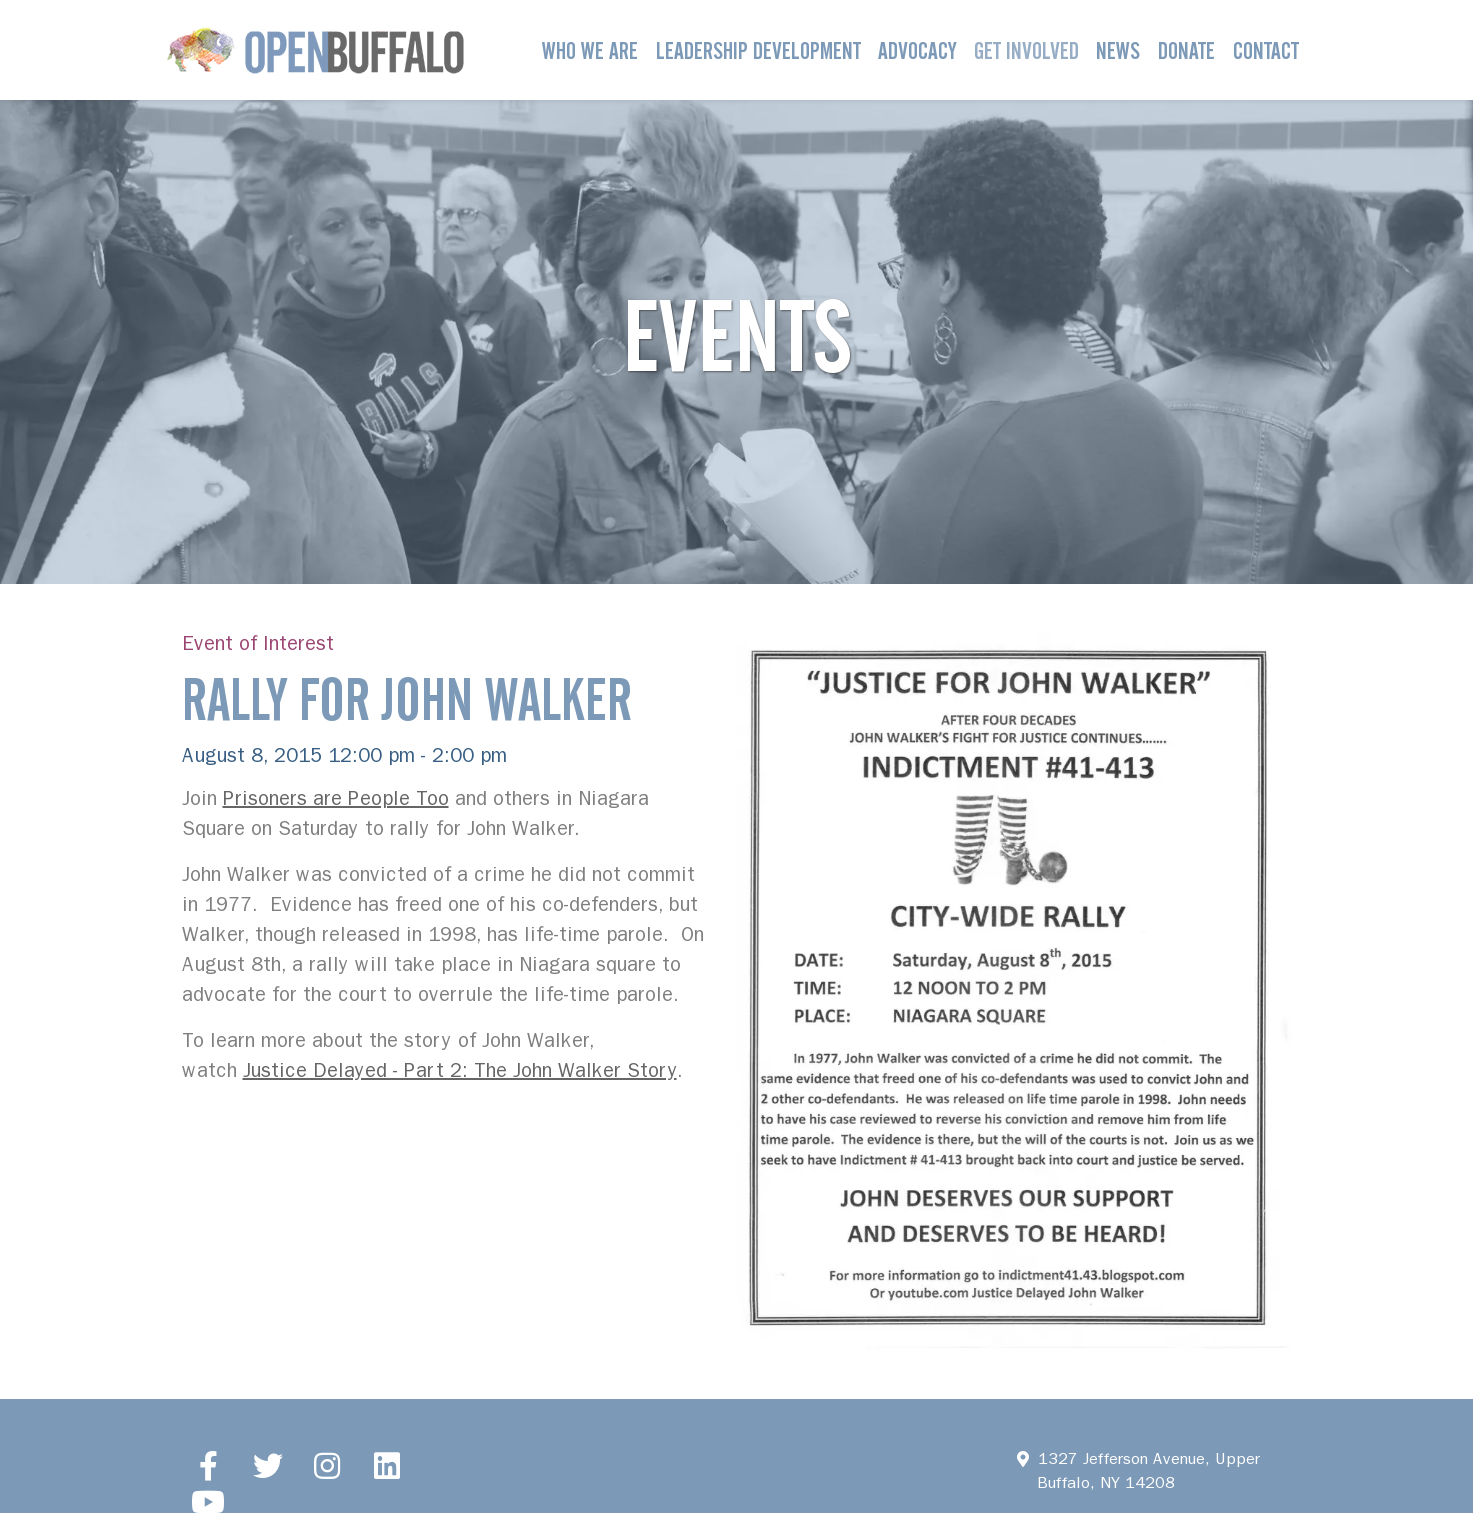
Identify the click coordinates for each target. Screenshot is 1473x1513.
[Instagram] (328, 1465)
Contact (1266, 50)
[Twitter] (268, 1465)
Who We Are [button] (590, 50)
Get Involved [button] (1026, 50)
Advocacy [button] (917, 50)
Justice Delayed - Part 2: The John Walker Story (460, 1070)
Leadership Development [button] (758, 50)
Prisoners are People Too (336, 798)
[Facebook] (209, 1465)
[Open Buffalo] (315, 50)
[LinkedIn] (387, 1465)
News (1118, 50)
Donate (1186, 50)
